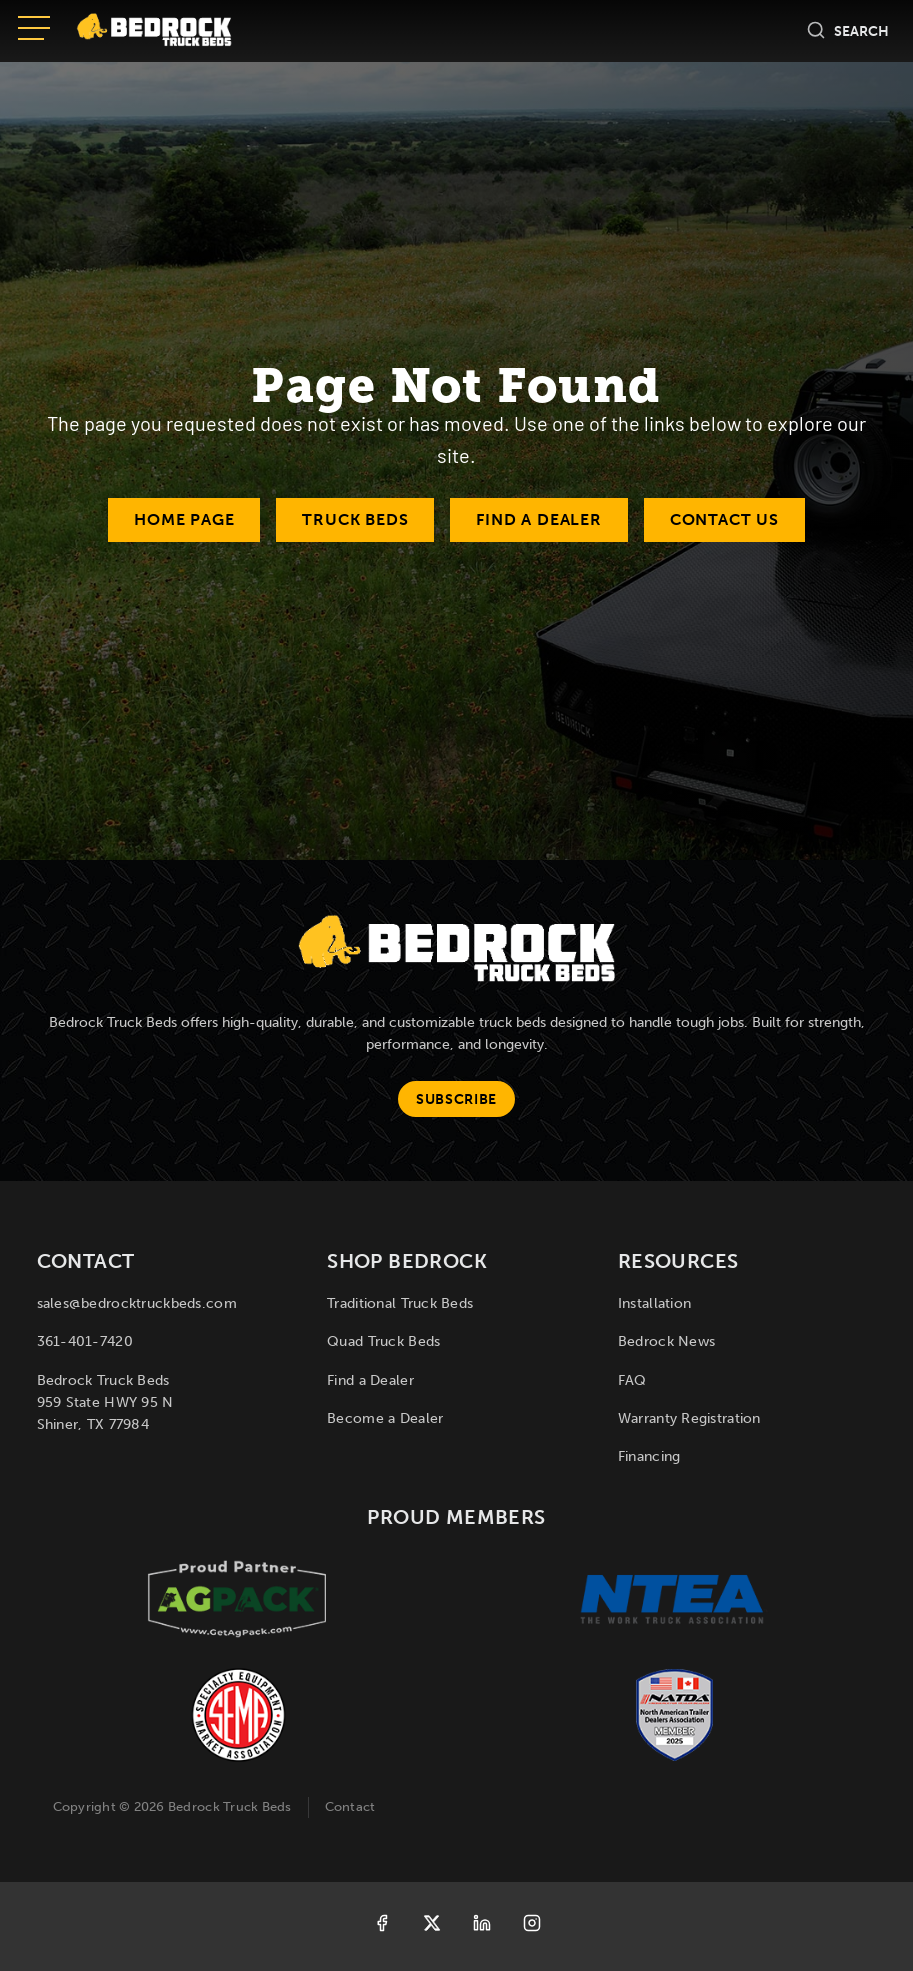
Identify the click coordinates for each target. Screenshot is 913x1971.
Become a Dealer (385, 1418)
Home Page (184, 519)
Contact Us (724, 519)
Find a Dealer (538, 519)
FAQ (632, 1380)
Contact (350, 1806)
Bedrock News (666, 1341)
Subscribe (456, 1099)
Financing (649, 1456)
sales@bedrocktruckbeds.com (137, 1303)
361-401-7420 (85, 1341)
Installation (654, 1303)
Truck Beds (355, 519)
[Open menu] (34, 30)
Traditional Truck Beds (400, 1303)
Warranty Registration (689, 1418)
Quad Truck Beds (383, 1341)
